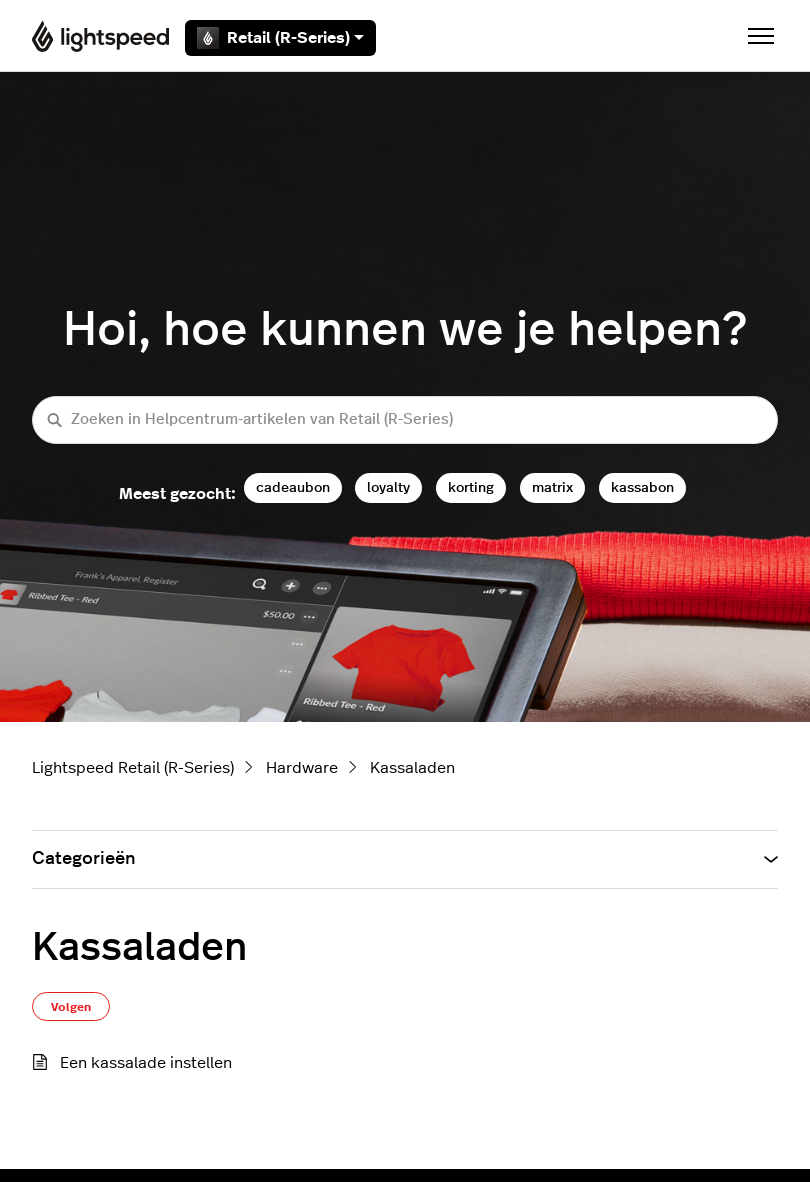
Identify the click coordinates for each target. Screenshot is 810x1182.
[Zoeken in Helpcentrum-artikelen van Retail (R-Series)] (405, 420)
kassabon (642, 487)
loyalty (388, 487)
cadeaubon (293, 487)
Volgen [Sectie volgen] (71, 1007)
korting (471, 487)
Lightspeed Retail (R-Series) (133, 768)
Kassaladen (412, 768)
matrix (552, 487)
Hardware (302, 768)
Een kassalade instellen (146, 1063)
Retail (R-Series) (280, 38)
